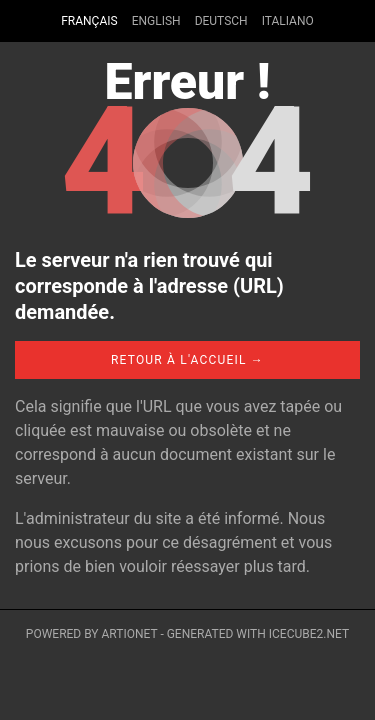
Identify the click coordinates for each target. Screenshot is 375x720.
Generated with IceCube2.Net (258, 634)
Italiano (288, 21)
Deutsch (221, 21)
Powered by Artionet (92, 634)
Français (89, 21)
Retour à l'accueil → (187, 360)
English (156, 21)
